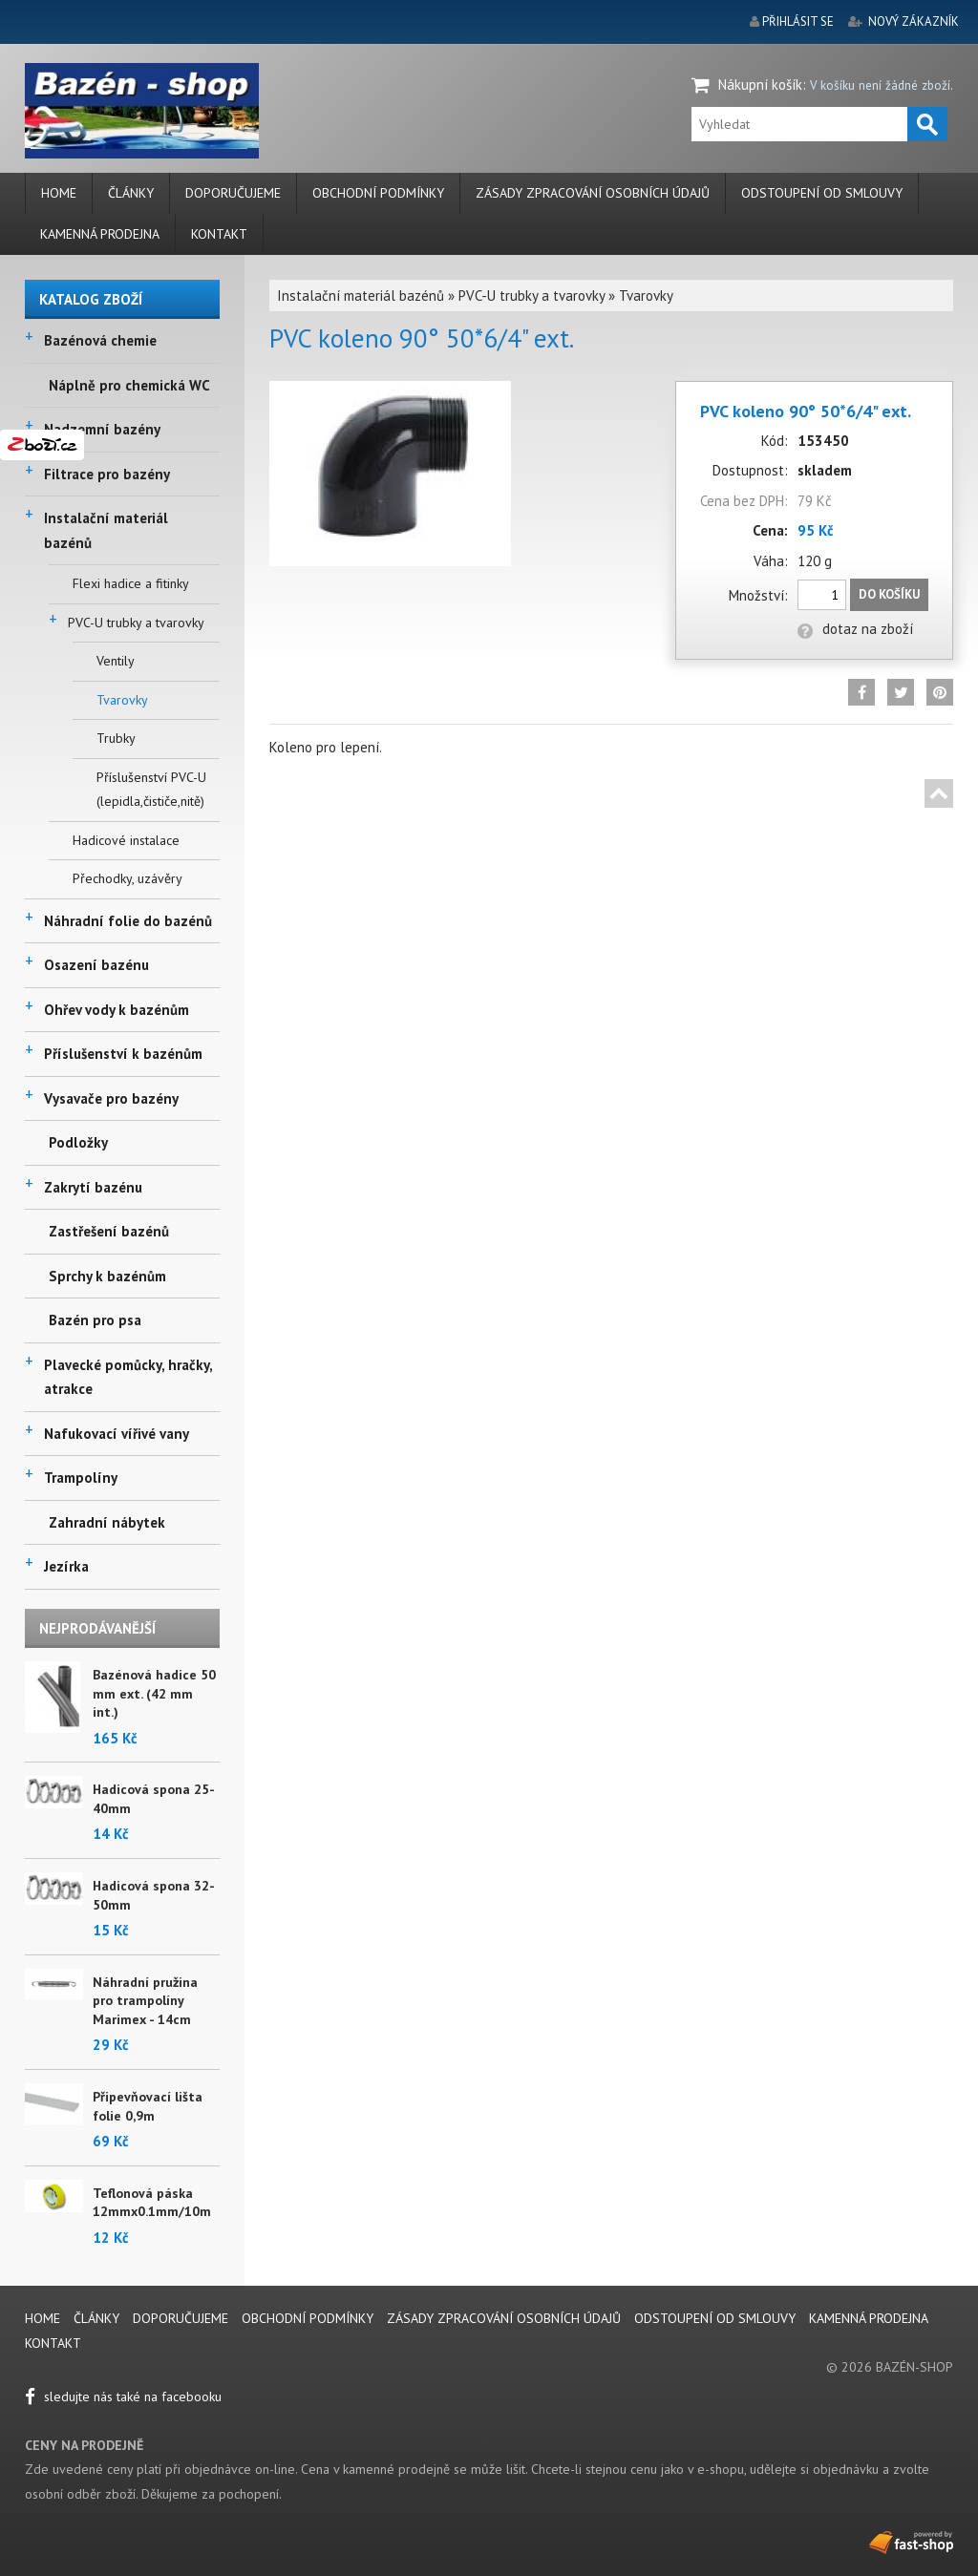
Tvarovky (122, 699)
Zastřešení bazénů (109, 1231)
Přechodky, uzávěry (127, 878)
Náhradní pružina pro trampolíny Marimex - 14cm (145, 2001)
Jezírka (66, 1566)
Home (58, 192)
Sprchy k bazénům (107, 1276)
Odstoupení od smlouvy (822, 192)
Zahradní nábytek (107, 1522)
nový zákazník (913, 21)
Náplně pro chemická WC (129, 385)
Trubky (116, 738)
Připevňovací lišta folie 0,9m (147, 2106)
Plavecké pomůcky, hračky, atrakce (128, 1377)
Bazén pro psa (95, 1320)
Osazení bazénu (96, 965)
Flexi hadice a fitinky (131, 583)
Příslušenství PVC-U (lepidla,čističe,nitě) (151, 790)
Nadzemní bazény (102, 429)
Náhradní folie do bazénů (128, 921)
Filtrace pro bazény (107, 474)
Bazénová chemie (100, 340)
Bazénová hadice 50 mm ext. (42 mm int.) (154, 1693)
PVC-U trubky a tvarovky (136, 622)
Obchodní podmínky (378, 192)
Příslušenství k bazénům (123, 1054)
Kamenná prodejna (99, 234)
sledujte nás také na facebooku (123, 2396)
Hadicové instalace (126, 840)
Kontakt (219, 234)
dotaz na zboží (855, 629)
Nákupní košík (760, 84)
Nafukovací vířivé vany (116, 1434)
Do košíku (889, 594)
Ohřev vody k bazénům (116, 1010)
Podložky (78, 1142)
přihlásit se (798, 21)
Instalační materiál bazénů (106, 530)
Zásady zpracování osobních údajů (593, 192)
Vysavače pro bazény (111, 1098)
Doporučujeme (233, 192)
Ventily (115, 660)
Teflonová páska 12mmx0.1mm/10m (152, 2203)
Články (131, 192)
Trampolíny (80, 1477)
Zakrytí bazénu (93, 1187)
